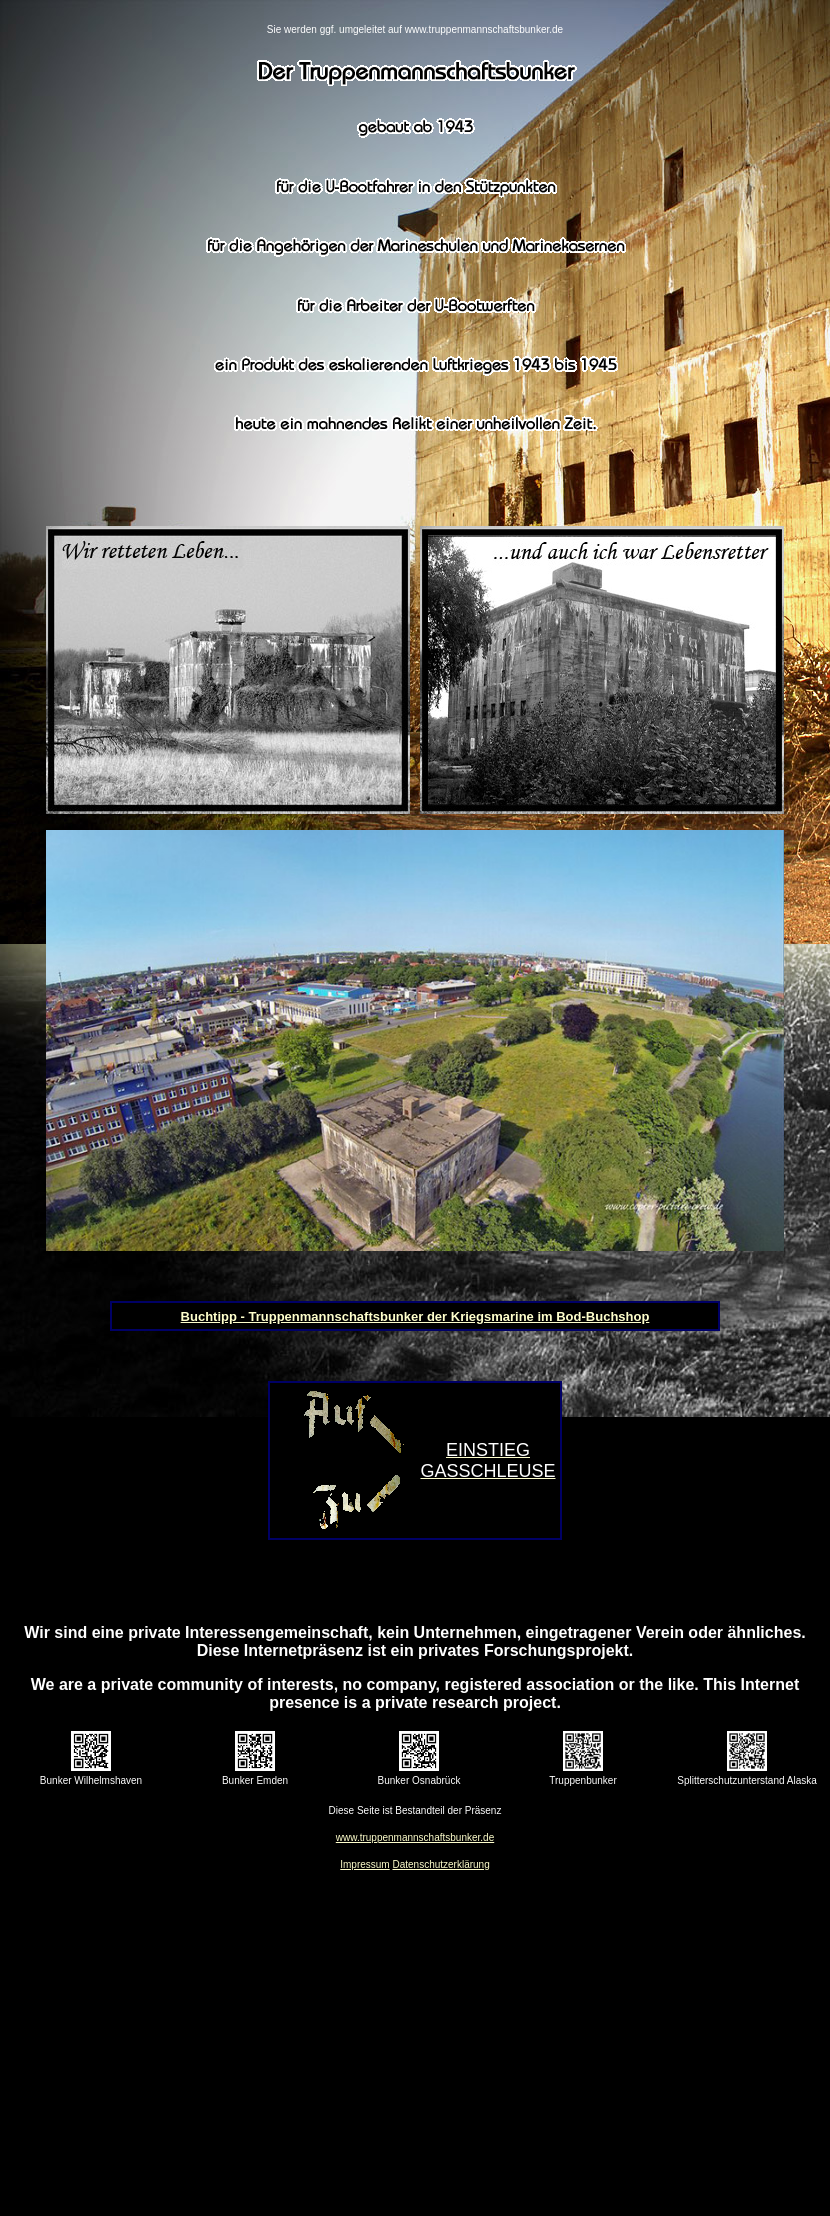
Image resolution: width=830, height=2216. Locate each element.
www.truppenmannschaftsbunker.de (415, 1837)
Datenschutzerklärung (440, 1864)
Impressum (364, 1864)
